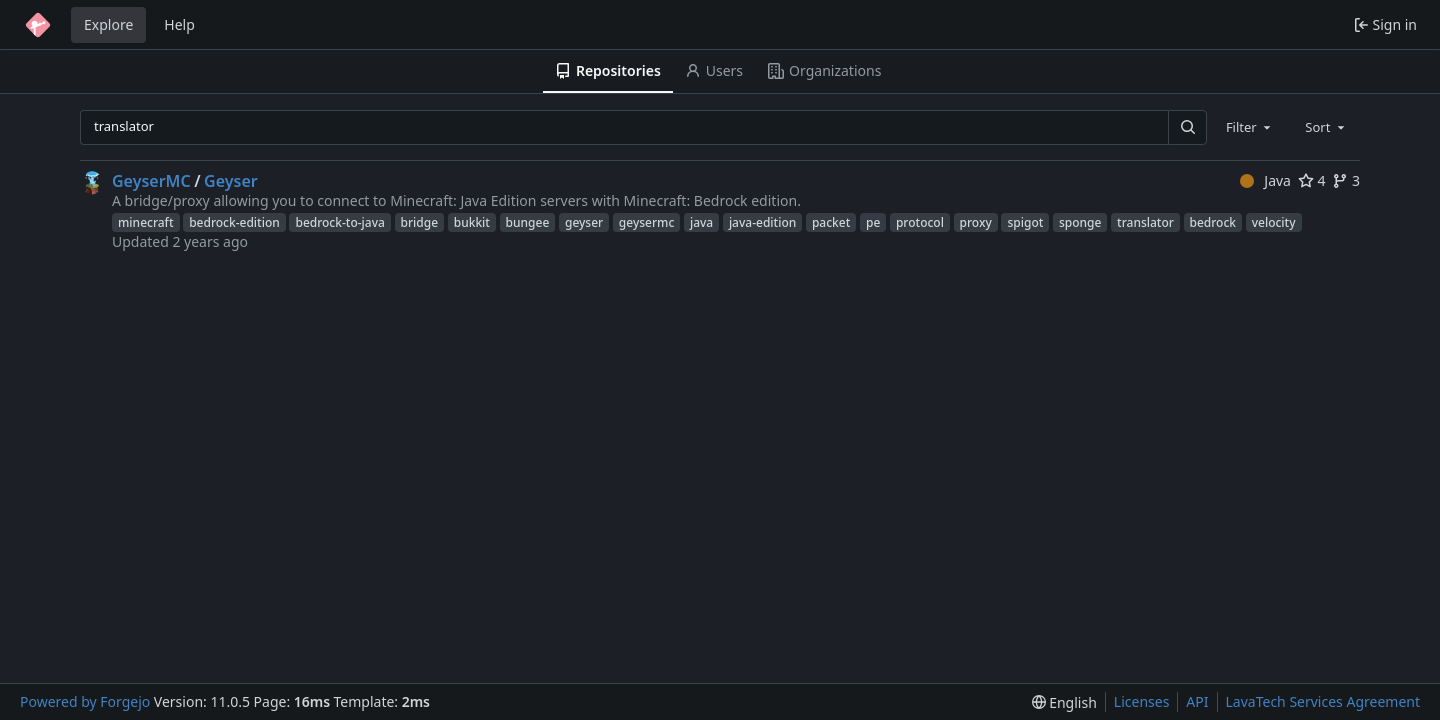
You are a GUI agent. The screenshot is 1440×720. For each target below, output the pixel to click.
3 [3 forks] (1346, 180)
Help (179, 24)
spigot (1025, 222)
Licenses (1142, 701)
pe (873, 222)
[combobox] (1250, 127)
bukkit (472, 222)
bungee (528, 222)
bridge (420, 222)
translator (1145, 222)
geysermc (646, 222)
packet (831, 222)
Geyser (231, 181)
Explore (108, 24)
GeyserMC (151, 181)
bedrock (1213, 222)
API (1197, 701)
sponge (1080, 222)
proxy (976, 222)
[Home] (38, 25)
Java (1265, 180)
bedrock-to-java (339, 222)
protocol (920, 222)
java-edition (762, 222)
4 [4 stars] (1312, 180)
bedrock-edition (234, 222)
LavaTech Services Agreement (1323, 701)
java (701, 222)
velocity (1274, 222)
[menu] (1064, 702)
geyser (584, 222)
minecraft (146, 222)
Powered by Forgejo (85, 701)
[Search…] (1187, 127)
